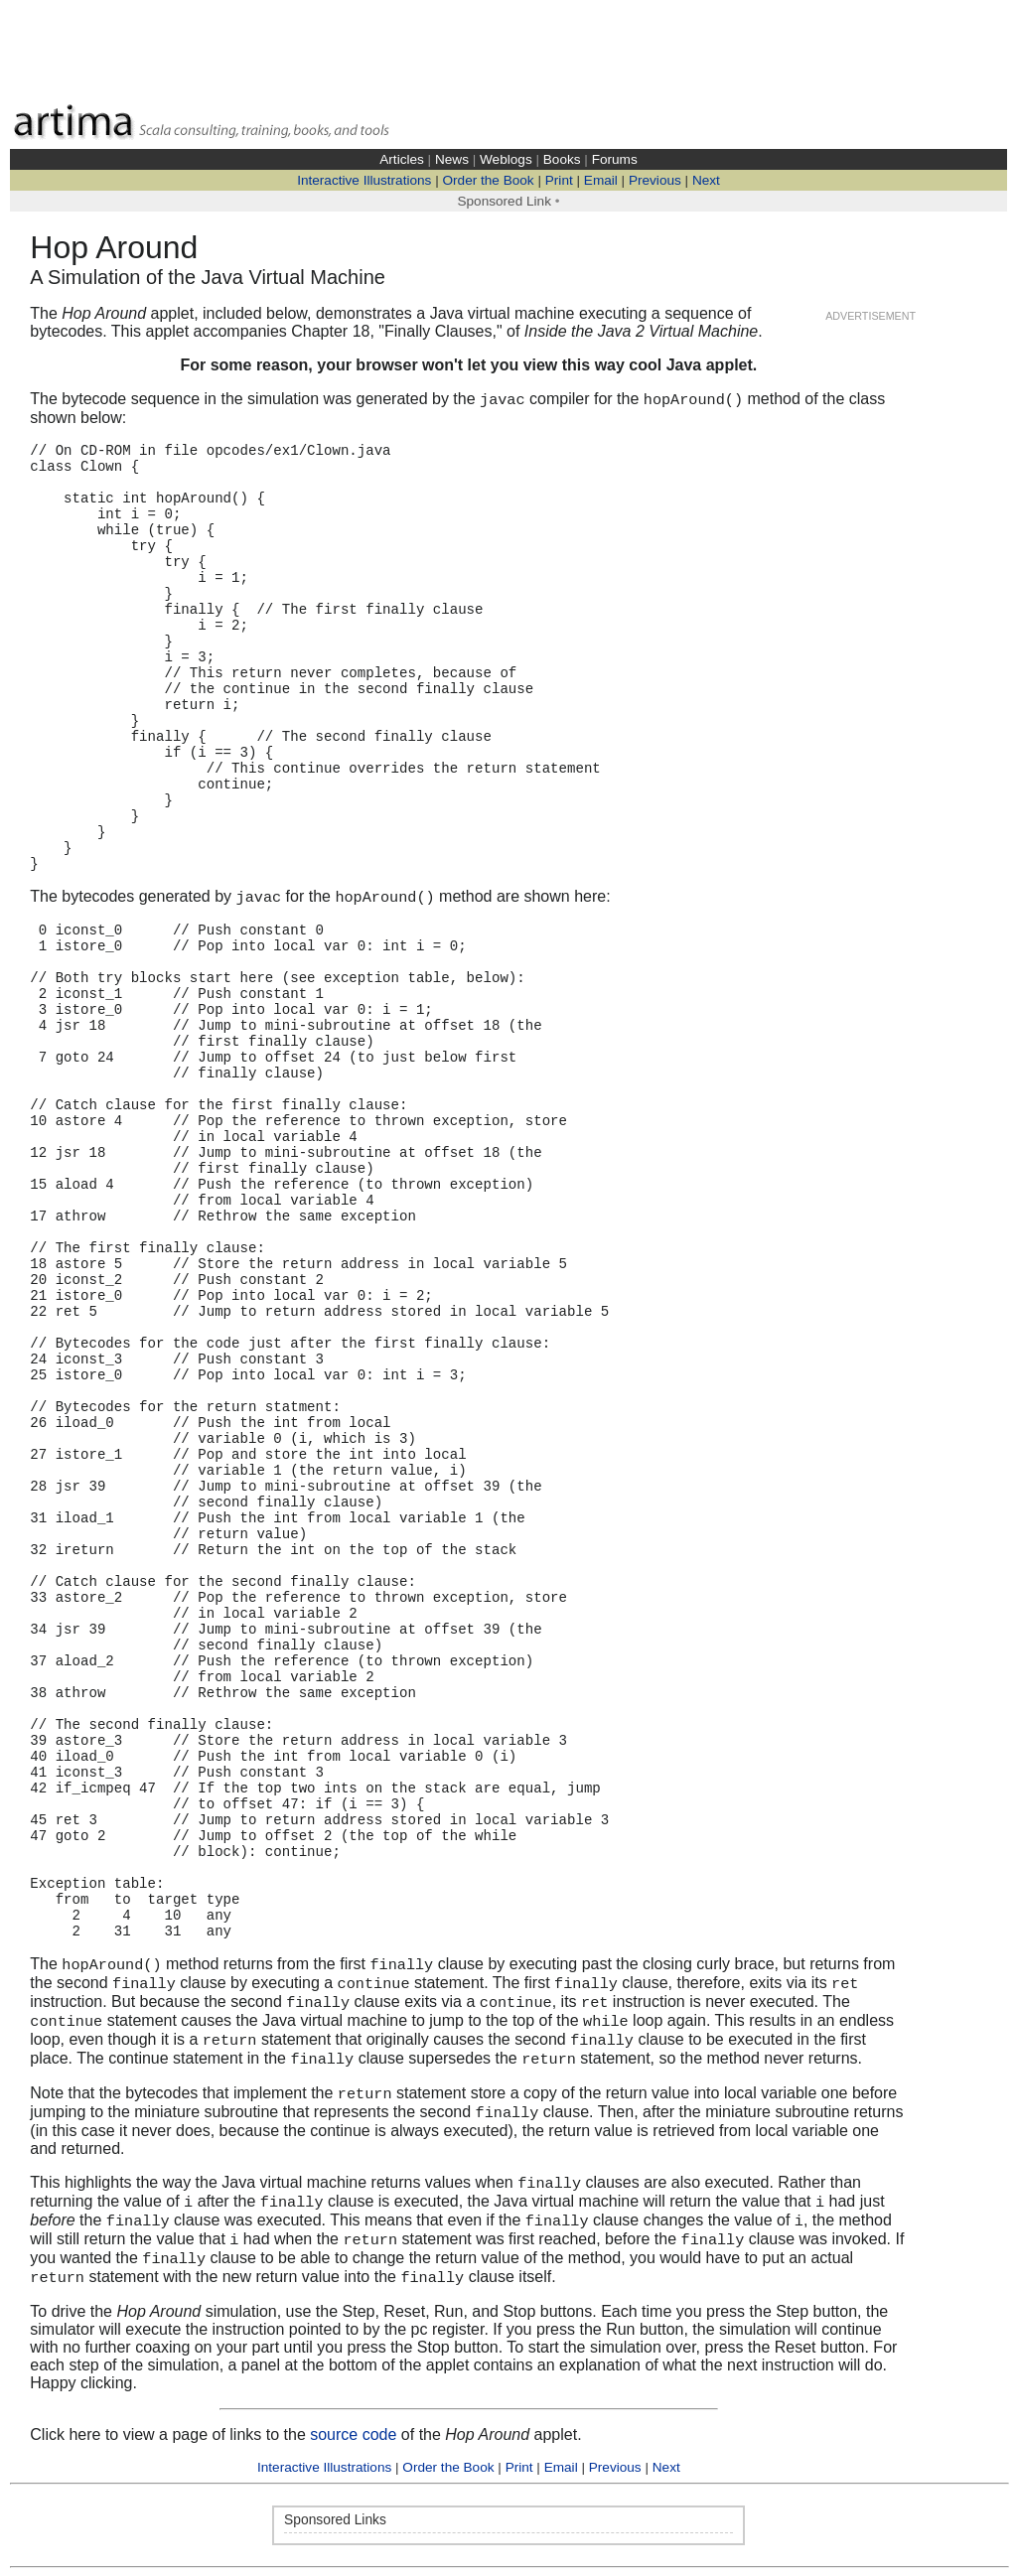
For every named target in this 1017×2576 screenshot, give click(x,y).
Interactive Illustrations (364, 180)
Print (559, 180)
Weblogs (506, 159)
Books (562, 159)
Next (706, 180)
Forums (615, 159)
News (452, 159)
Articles (401, 159)
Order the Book (487, 180)
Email (601, 180)
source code (353, 2434)
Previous (655, 180)
